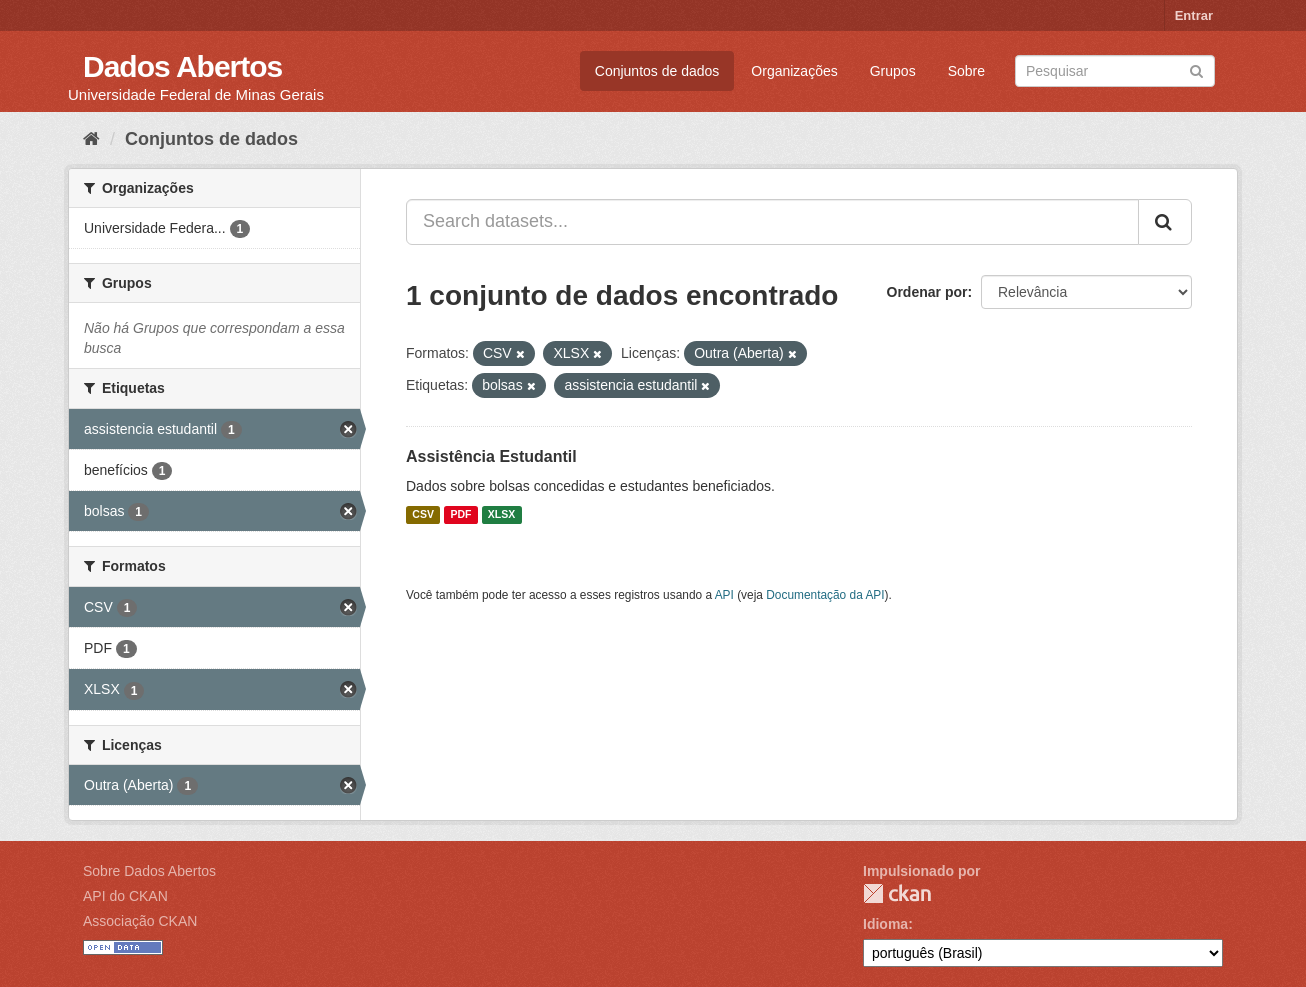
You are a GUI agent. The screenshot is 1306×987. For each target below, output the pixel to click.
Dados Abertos (182, 66)
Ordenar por (927, 292)
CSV (423, 515)
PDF (460, 515)
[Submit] (1196, 69)
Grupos (893, 71)
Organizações (794, 71)
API (724, 595)
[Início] (91, 139)
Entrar (1194, 15)
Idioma (885, 924)
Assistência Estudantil (491, 456)
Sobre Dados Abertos (149, 871)
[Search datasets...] (772, 222)
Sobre (966, 71)
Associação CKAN (140, 921)
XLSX (501, 515)
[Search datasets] (1115, 71)
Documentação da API (825, 595)
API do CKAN (125, 896)
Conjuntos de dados (657, 71)
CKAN (897, 893)
